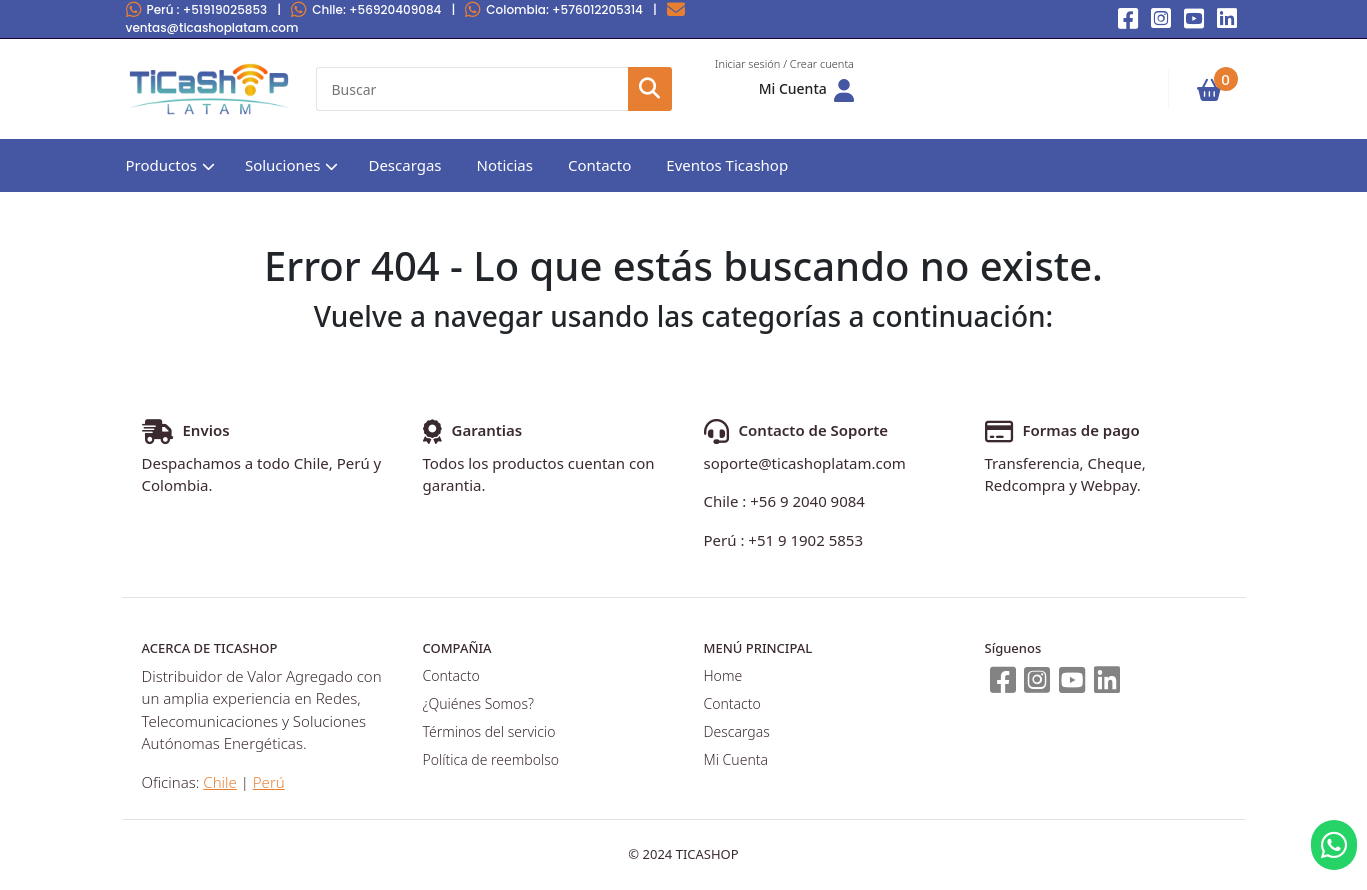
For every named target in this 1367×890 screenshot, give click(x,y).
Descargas (404, 165)
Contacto (599, 165)
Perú (197, 9)
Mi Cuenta (736, 759)
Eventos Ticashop (727, 165)
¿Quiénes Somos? (478, 703)
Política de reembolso (491, 759)
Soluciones (283, 165)
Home (723, 675)
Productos (161, 165)
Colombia (554, 9)
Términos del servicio (489, 731)
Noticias (505, 165)
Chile (366, 9)
